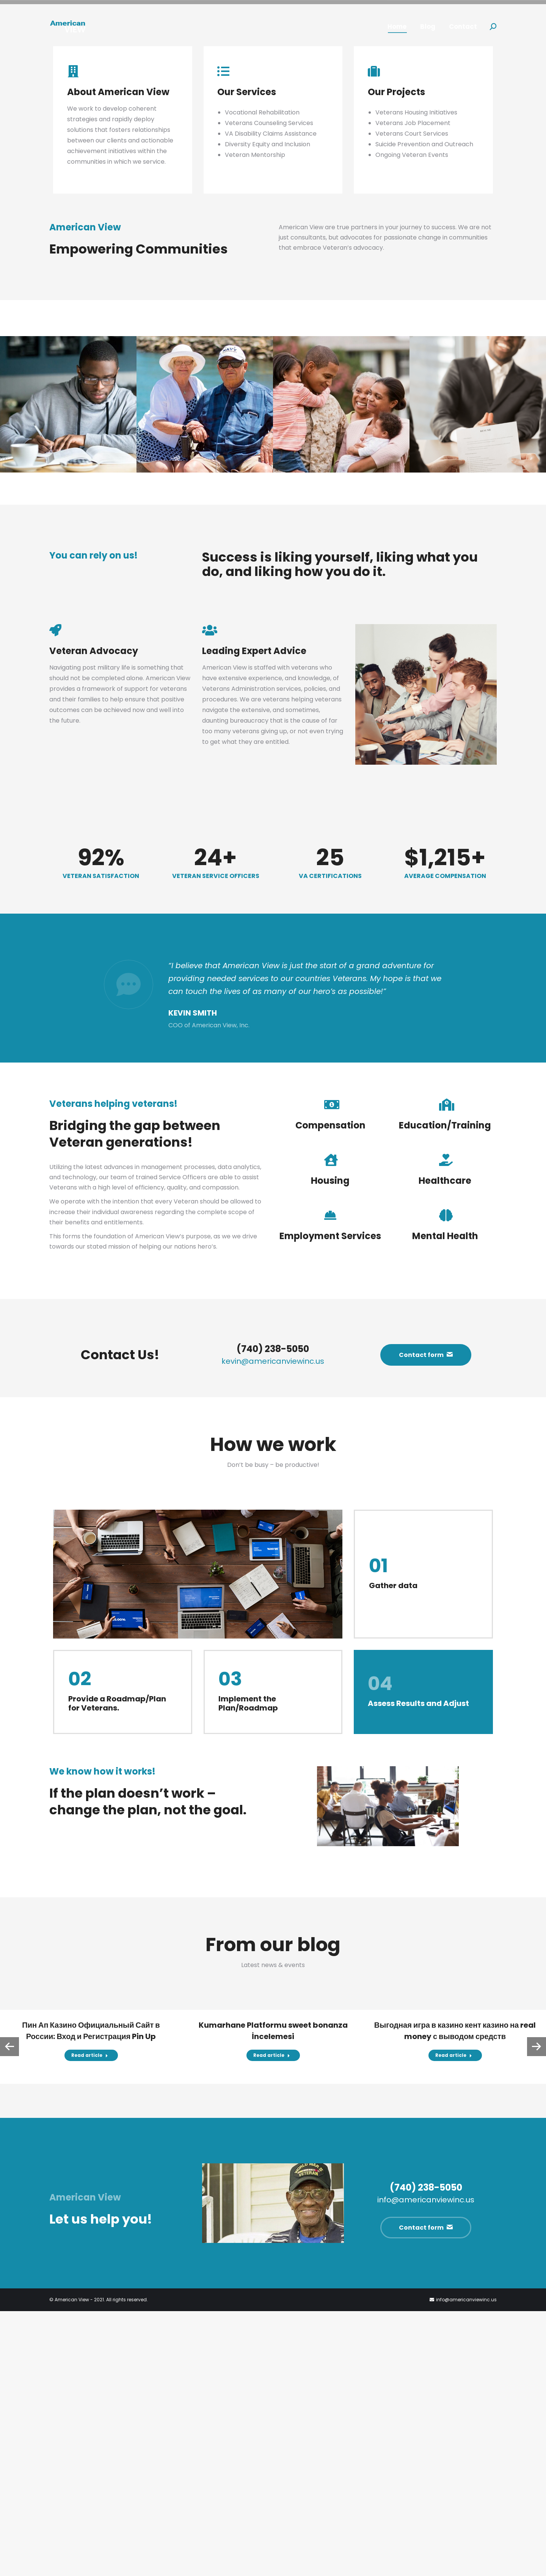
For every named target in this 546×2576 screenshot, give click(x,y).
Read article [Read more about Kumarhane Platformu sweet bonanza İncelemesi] (271, 2319)
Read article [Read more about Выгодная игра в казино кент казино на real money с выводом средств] (453, 2319)
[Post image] (68, 669)
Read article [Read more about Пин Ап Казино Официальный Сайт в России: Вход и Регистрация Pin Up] (89, 2319)
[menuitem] (397, 26)
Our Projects (396, 356)
